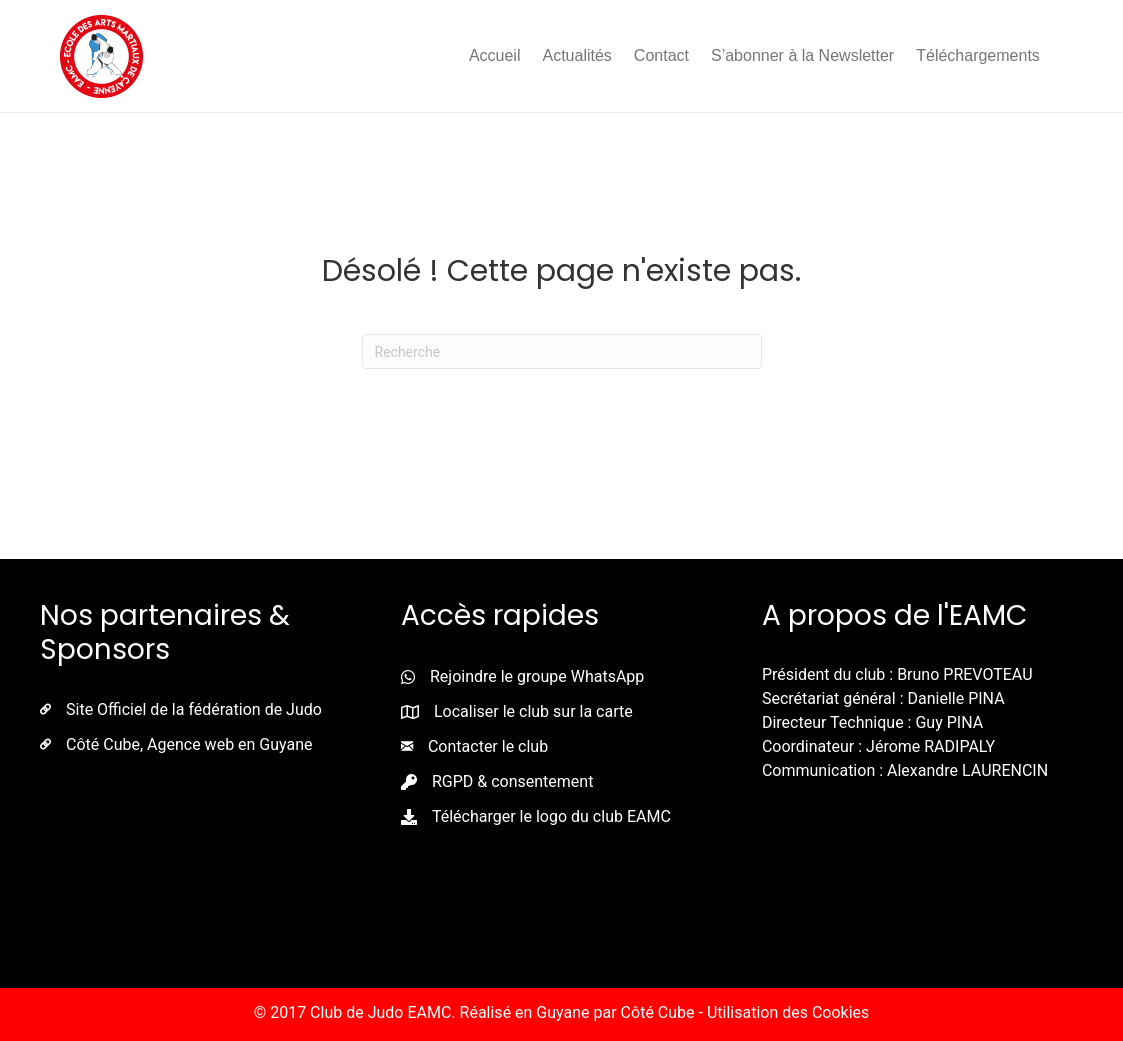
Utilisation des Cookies (788, 1012)
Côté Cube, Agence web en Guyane (189, 744)
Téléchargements (978, 55)
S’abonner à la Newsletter (802, 55)
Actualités (576, 55)
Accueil (495, 55)
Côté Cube (658, 1012)
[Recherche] (562, 351)
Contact (661, 55)
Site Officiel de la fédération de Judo (194, 709)
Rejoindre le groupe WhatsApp (537, 676)
